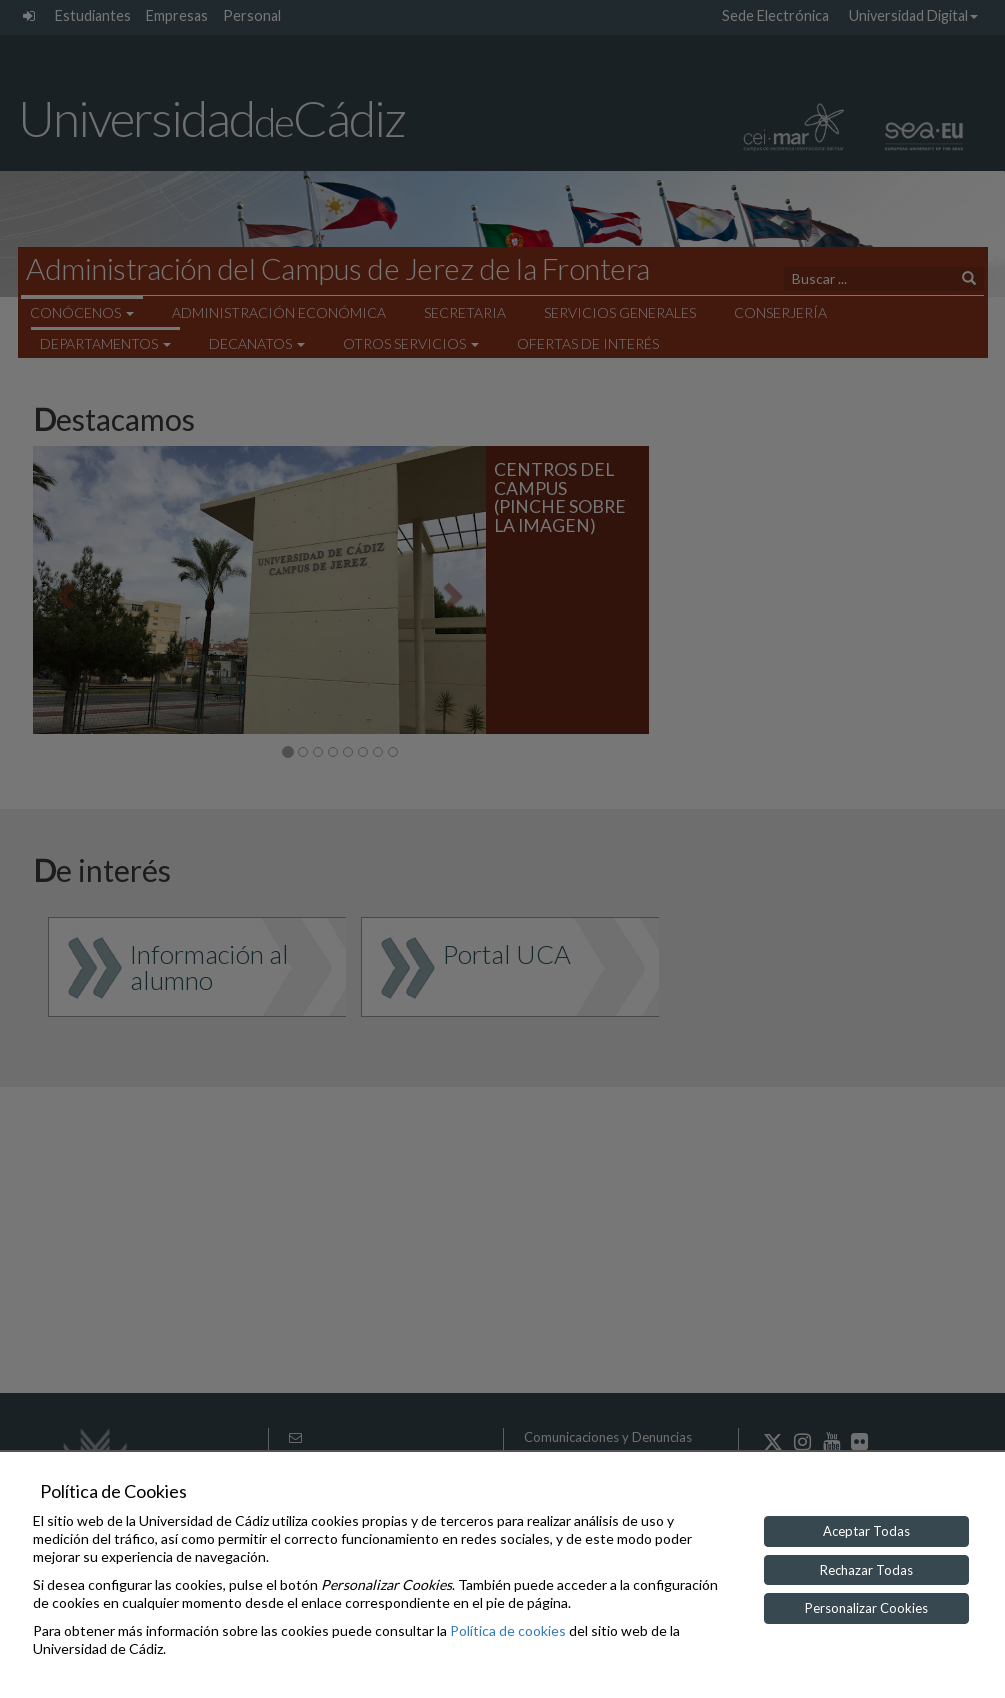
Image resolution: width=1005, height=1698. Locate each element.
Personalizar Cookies (866, 1608)
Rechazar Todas (866, 1570)
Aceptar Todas (866, 1531)
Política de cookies (508, 1630)
